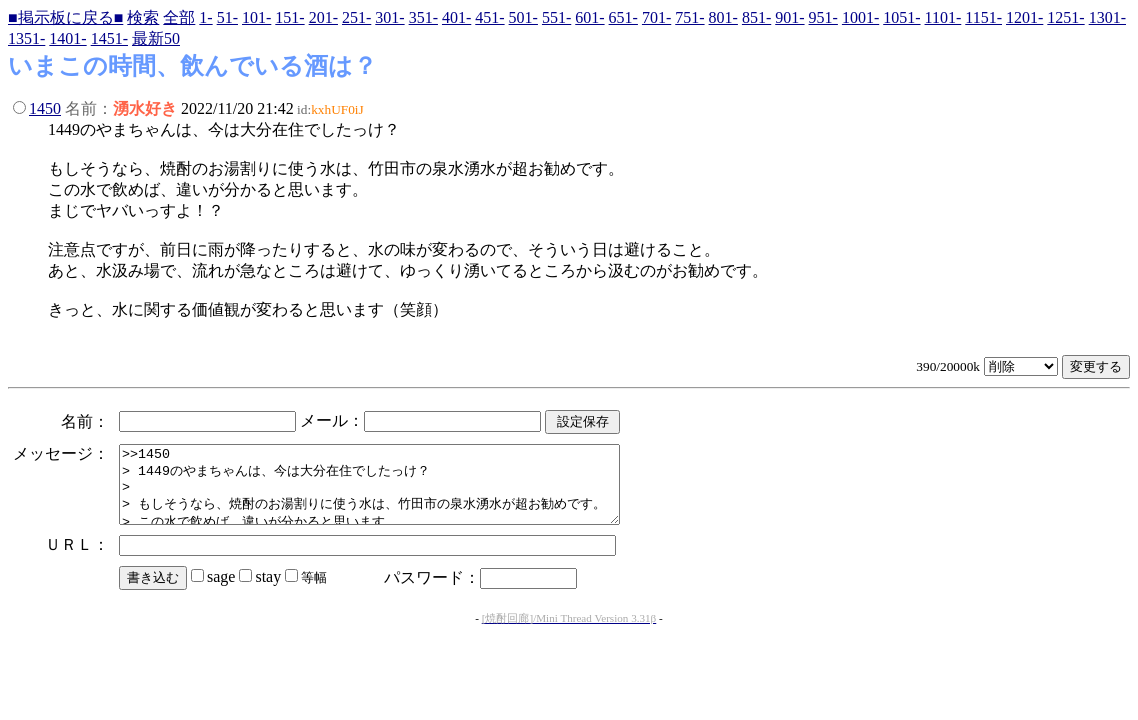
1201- (1024, 17)
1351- (26, 38)
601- (589, 17)
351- (423, 17)
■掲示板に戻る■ (65, 17)
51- (227, 17)
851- (756, 17)
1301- (1107, 17)
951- (823, 17)
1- (205, 17)
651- (623, 17)
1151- (983, 17)
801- (723, 17)
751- (689, 17)
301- (389, 17)
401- (456, 17)
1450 (45, 108)
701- (656, 17)
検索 (143, 17)
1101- (943, 17)
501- (523, 17)
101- (256, 17)
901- (789, 17)
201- (323, 17)
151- (289, 17)
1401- (67, 38)
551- (556, 17)
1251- (1065, 17)
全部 (179, 17)
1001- (860, 17)
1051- (901, 17)
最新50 (156, 38)
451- (489, 17)
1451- (109, 38)
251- (356, 17)
